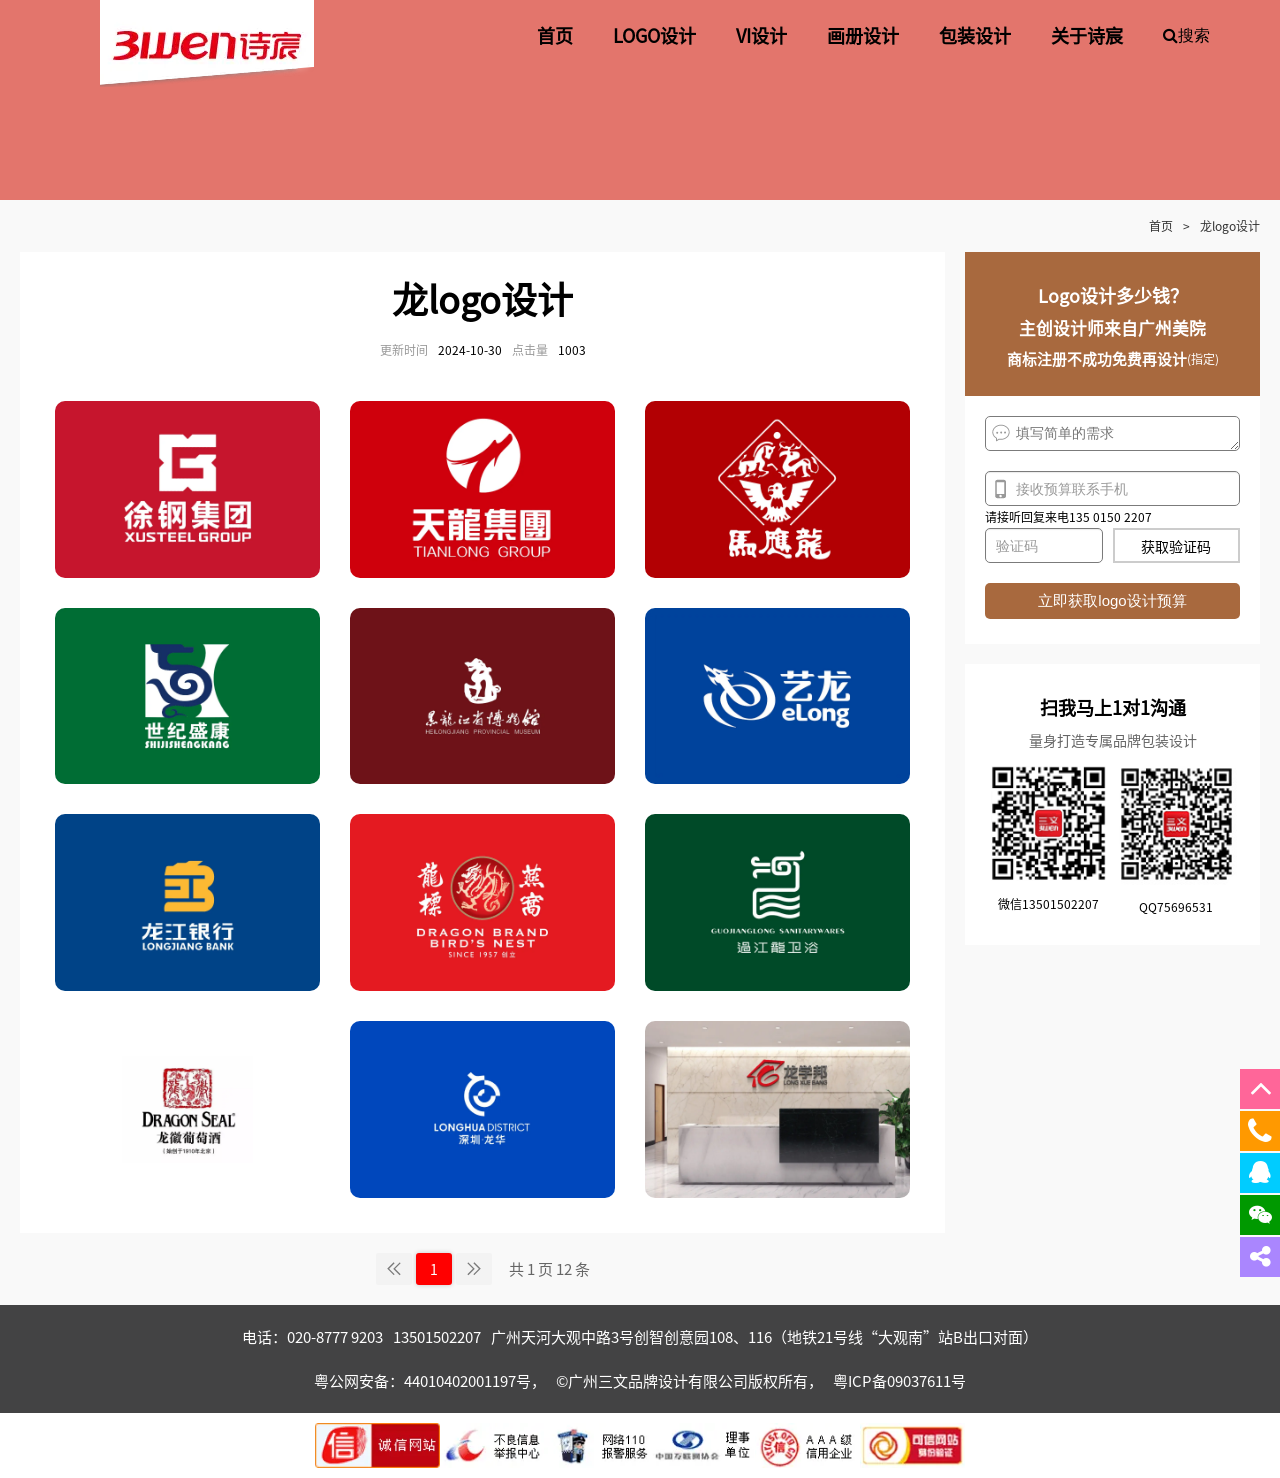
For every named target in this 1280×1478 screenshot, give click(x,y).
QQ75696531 (1176, 906)
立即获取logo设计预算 (1112, 600)
